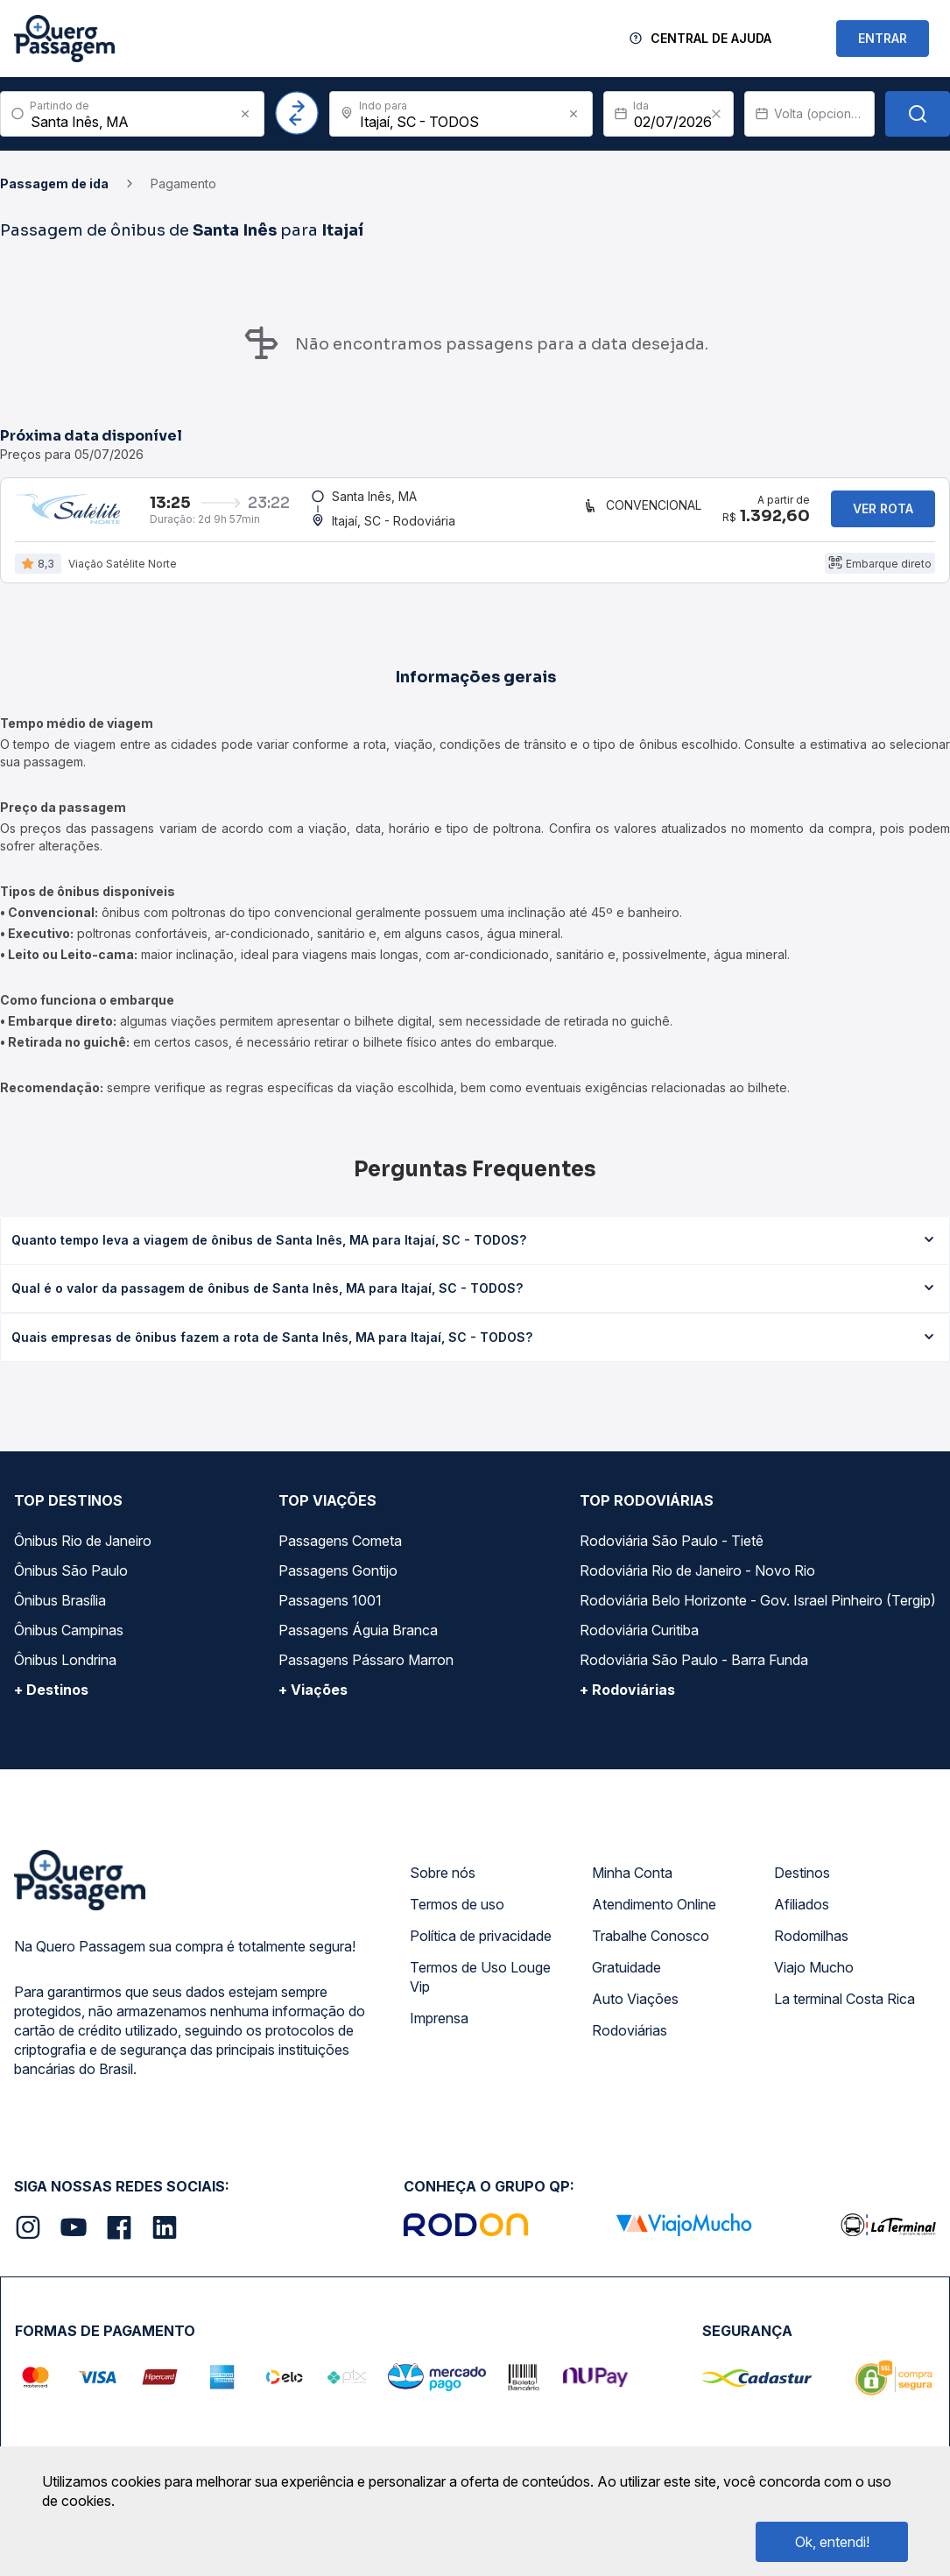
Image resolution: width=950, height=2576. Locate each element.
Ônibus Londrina (65, 1670)
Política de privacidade (481, 1946)
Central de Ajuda (711, 38)
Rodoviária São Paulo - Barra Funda (694, 1670)
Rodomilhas (811, 1946)
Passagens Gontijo (338, 1581)
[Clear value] (716, 114)
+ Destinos (51, 1700)
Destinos (802, 1883)
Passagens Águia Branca (358, 1640)
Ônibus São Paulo (71, 1581)
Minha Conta (632, 1883)
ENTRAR (882, 38)
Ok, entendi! (832, 2542)
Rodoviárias (629, 2041)
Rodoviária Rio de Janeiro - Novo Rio (697, 1581)
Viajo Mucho (814, 1978)
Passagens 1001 (330, 1611)
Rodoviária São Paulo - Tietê (672, 1551)
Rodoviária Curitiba (639, 1640)
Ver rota (883, 513)
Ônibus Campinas (68, 1640)
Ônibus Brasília (60, 1611)
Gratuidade (626, 1978)
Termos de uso (457, 1914)
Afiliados (801, 1914)
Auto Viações (635, 2009)
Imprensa (439, 2028)
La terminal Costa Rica (844, 2009)
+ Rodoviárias (627, 1700)
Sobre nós (442, 1883)
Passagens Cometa (340, 1551)
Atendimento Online (654, 1914)
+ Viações (313, 1700)
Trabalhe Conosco (650, 1946)
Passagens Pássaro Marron (366, 1670)
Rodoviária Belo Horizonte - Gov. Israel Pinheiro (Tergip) (758, 1611)
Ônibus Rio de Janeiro (82, 1551)
